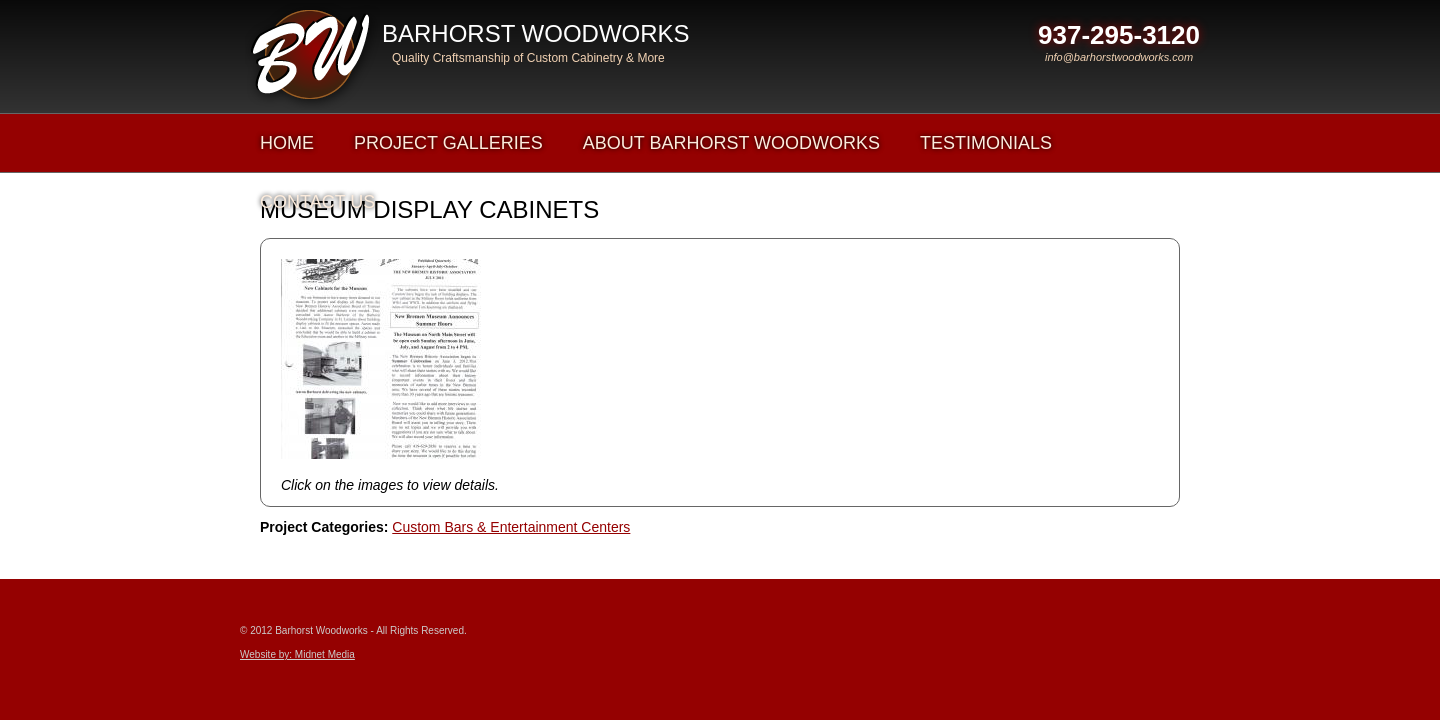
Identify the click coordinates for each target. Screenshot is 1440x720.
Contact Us (317, 202)
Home (287, 143)
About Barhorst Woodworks (731, 143)
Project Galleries (448, 143)
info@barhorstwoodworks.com (1119, 57)
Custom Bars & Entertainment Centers (511, 527)
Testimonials (986, 143)
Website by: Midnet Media (297, 654)
